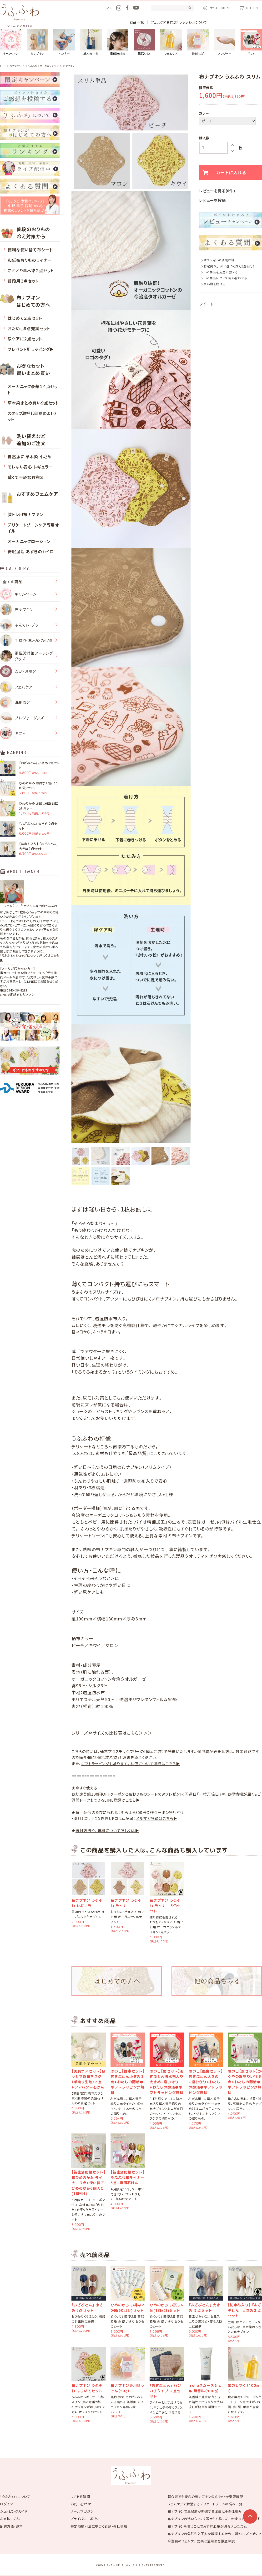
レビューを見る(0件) (217, 191)
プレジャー (224, 42)
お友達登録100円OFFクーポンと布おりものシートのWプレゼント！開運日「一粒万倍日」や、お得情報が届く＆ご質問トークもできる (166, 1797)
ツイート (206, 304)
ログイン (6, 2503)
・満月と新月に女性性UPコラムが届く (124, 1818)
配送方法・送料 (11, 2526)
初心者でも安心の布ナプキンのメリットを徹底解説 (205, 2496)
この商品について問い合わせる (225, 278)
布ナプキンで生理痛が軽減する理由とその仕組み (205, 2511)
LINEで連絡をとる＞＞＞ (17, 994)
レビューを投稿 (212, 200)
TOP (2, 66)
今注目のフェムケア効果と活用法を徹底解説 (201, 2541)
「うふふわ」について (15, 2496)
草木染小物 (91, 42)
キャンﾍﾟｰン (10, 42)
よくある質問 (80, 2496)
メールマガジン (82, 2511)
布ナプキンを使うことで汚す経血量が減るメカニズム (207, 2526)
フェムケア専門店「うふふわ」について (179, 22)
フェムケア (171, 42)
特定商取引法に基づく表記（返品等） (229, 266)
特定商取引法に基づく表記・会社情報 (99, 2526)
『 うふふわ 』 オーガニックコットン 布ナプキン (50, 66)
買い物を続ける (215, 284)
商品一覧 (137, 22)
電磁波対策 (117, 42)
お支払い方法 (10, 2518)
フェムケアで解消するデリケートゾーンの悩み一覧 (205, 2503)
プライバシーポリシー (87, 2518)
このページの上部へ (250, 2516)
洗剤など (197, 42)
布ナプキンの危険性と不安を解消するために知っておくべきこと (215, 2533)
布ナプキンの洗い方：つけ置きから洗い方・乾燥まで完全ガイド (214, 2518)
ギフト (251, 42)
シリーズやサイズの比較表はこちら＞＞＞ (111, 1733)
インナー (64, 42)
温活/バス (144, 42)
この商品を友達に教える (221, 272)
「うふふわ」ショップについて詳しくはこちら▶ (29, 957)
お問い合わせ (81, 2503)
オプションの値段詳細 (219, 260)
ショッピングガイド (13, 2511)
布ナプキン (37, 42)
